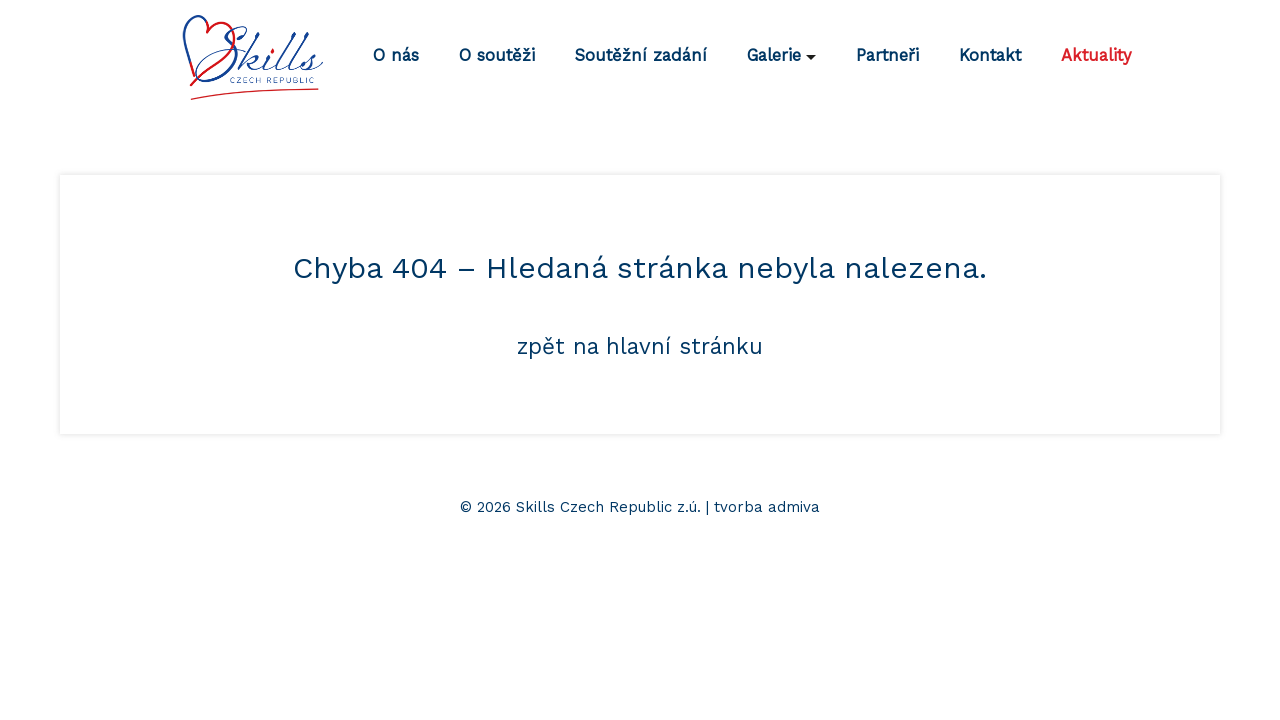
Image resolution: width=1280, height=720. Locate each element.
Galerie (774, 55)
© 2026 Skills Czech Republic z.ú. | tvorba (614, 507)
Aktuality (1096, 55)
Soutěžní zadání (641, 55)
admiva (794, 507)
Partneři (887, 55)
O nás (396, 55)
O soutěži (497, 55)
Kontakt (990, 55)
